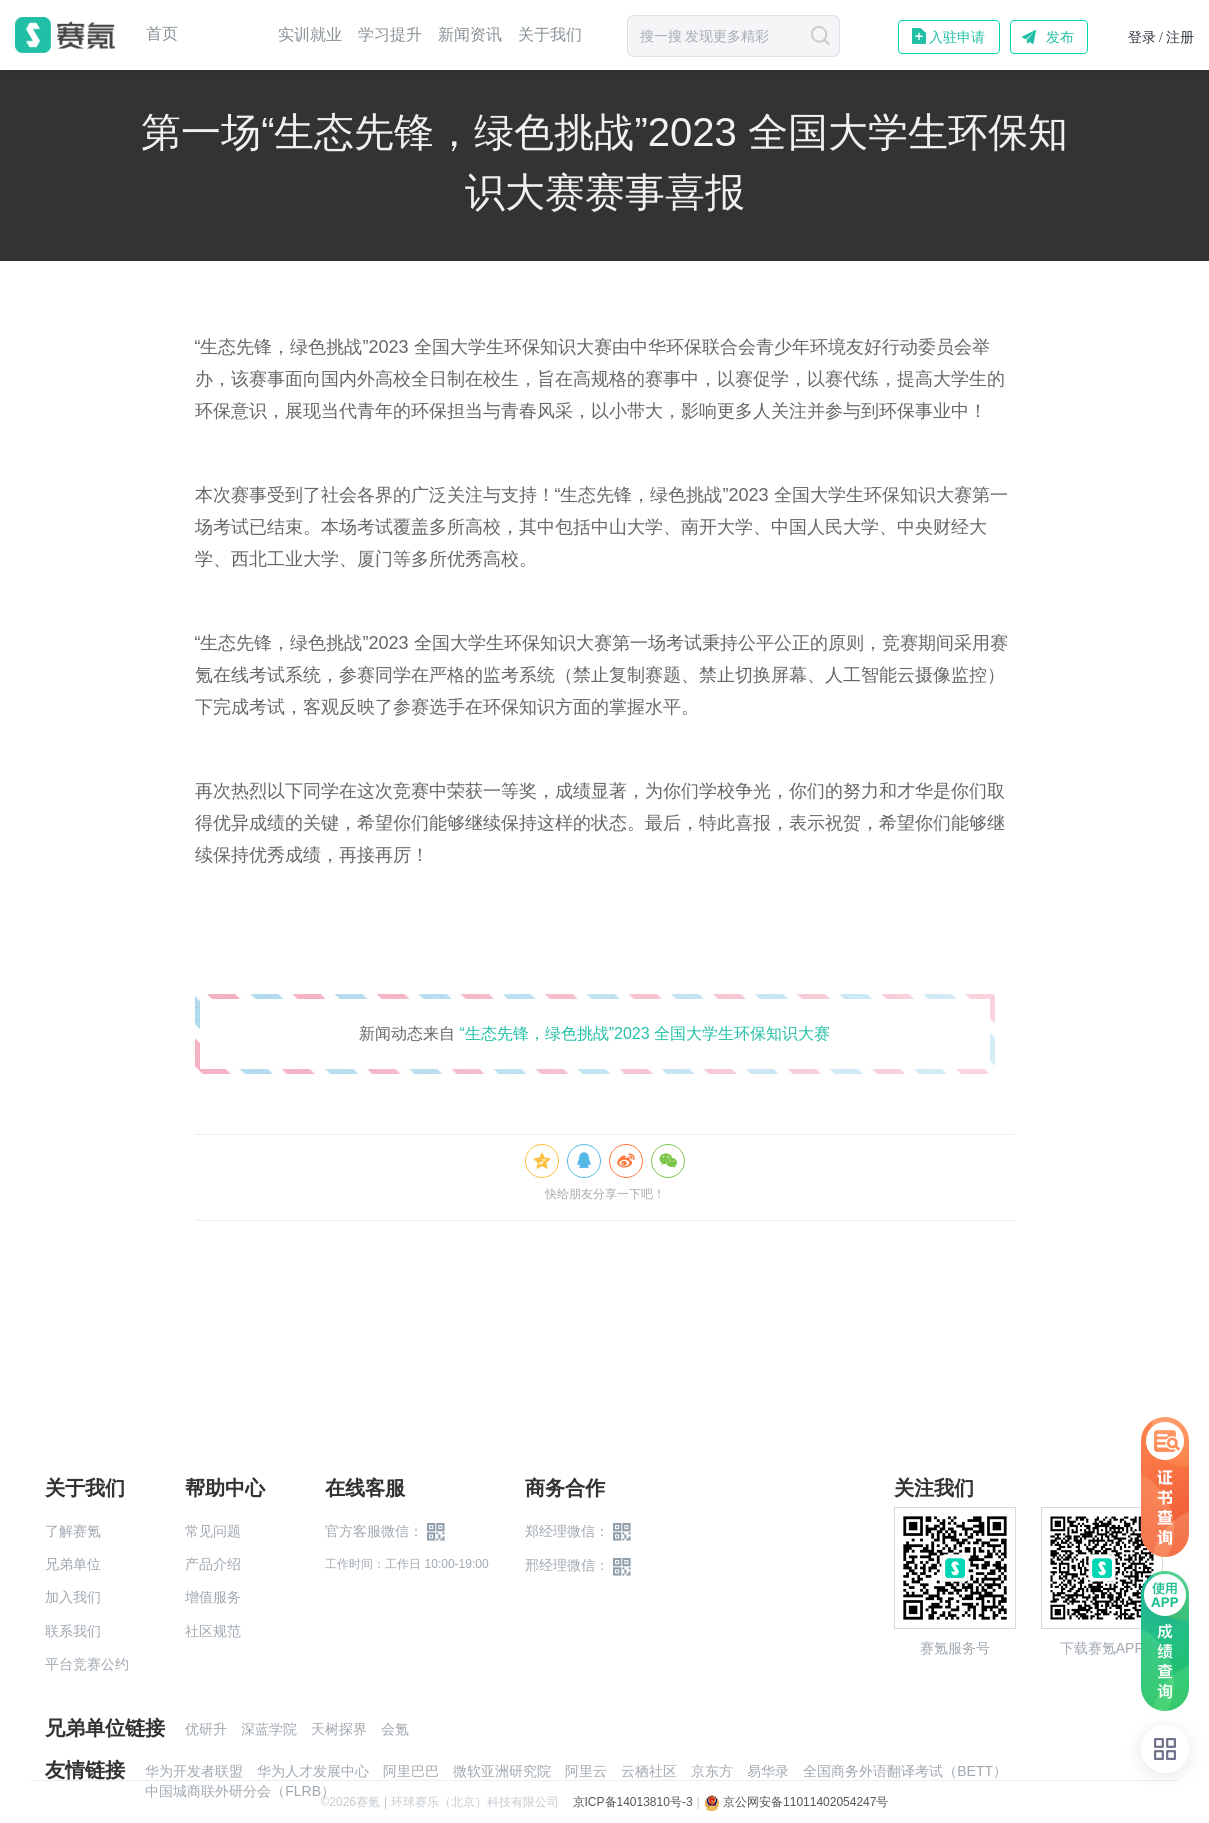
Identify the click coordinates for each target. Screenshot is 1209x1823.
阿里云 (586, 1771)
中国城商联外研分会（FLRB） (240, 1791)
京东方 (712, 1771)
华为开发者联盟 (194, 1771)
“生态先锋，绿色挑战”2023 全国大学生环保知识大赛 (644, 1033)
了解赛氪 (73, 1531)
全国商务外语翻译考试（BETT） (905, 1771)
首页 (162, 34)
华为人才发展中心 (313, 1771)
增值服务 (213, 1597)
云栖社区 (649, 1771)
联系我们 (73, 1631)
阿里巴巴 (411, 1771)
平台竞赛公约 (87, 1664)
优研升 (206, 1729)
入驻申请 (957, 37)
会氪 (395, 1729)
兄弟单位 (73, 1564)
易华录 (768, 1771)
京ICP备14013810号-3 (633, 1802)
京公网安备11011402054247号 (796, 1802)
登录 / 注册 (1161, 37)
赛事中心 (228, 35)
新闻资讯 (470, 34)
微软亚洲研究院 (502, 1771)
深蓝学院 (269, 1729)
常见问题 (213, 1531)
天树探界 (339, 1729)
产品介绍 (213, 1564)
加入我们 (73, 1597)
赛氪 (65, 35)
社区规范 (213, 1631)
